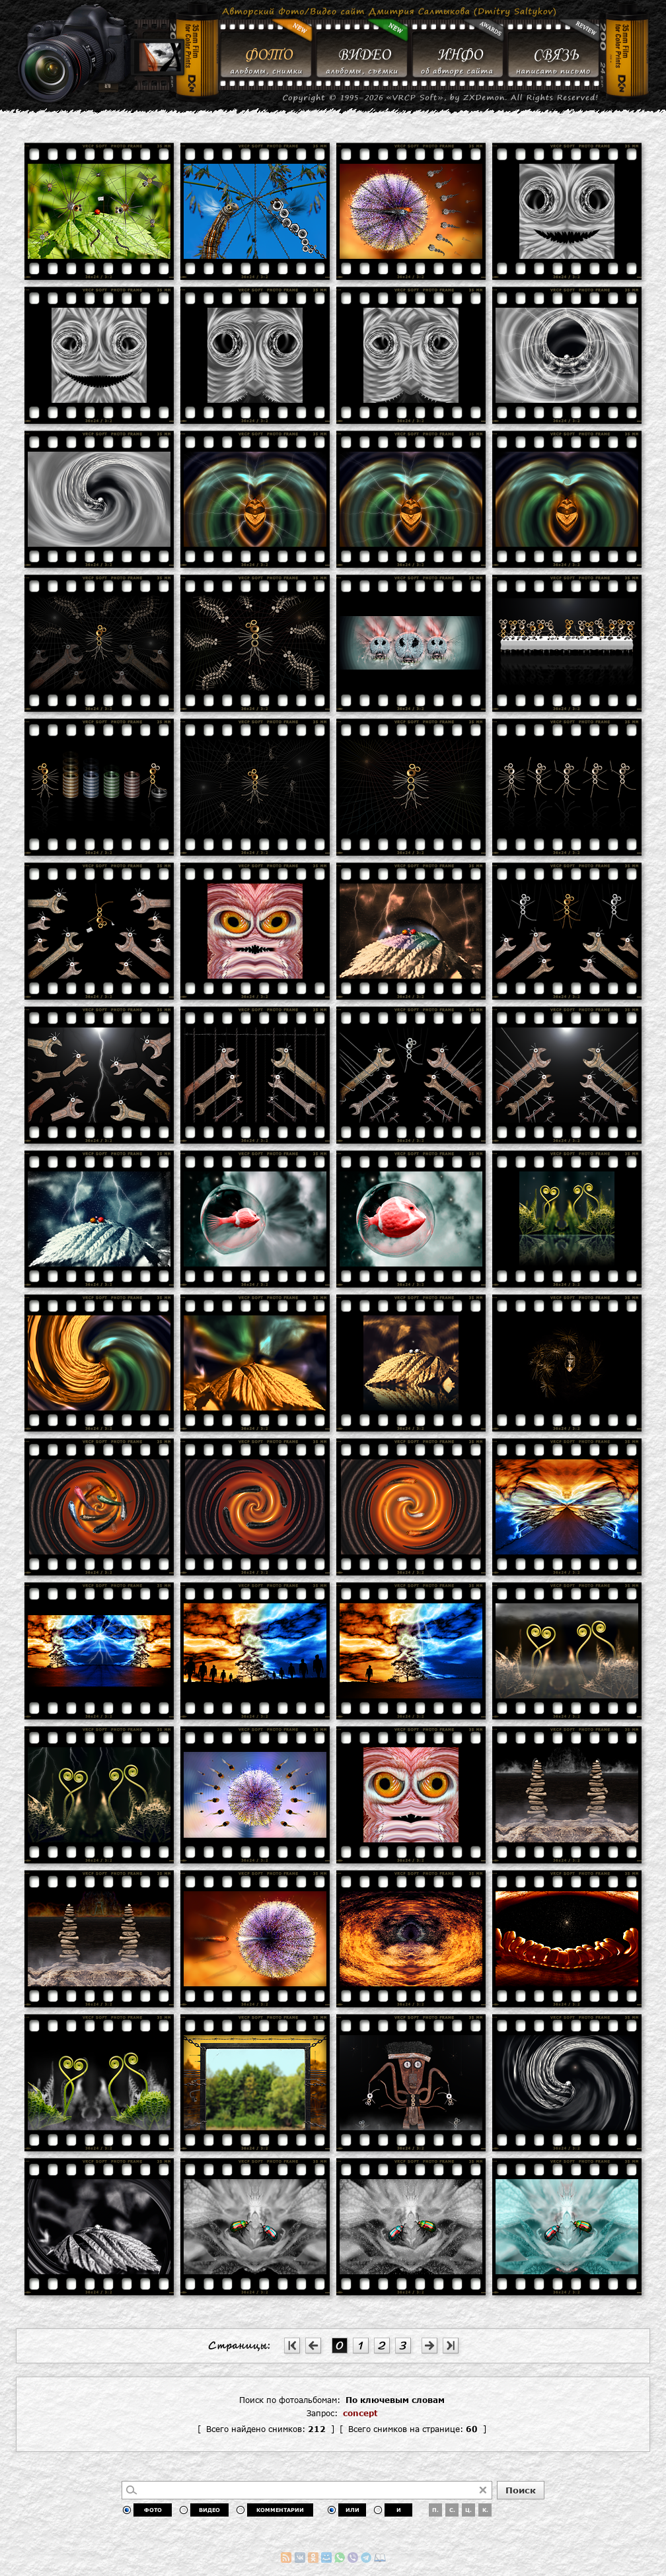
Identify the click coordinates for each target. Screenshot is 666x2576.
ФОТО (153, 2510)
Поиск (520, 2490)
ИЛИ (352, 2510)
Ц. (468, 2510)
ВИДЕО (209, 2510)
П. (435, 2510)
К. (485, 2510)
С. (452, 2510)
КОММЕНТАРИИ (280, 2510)
